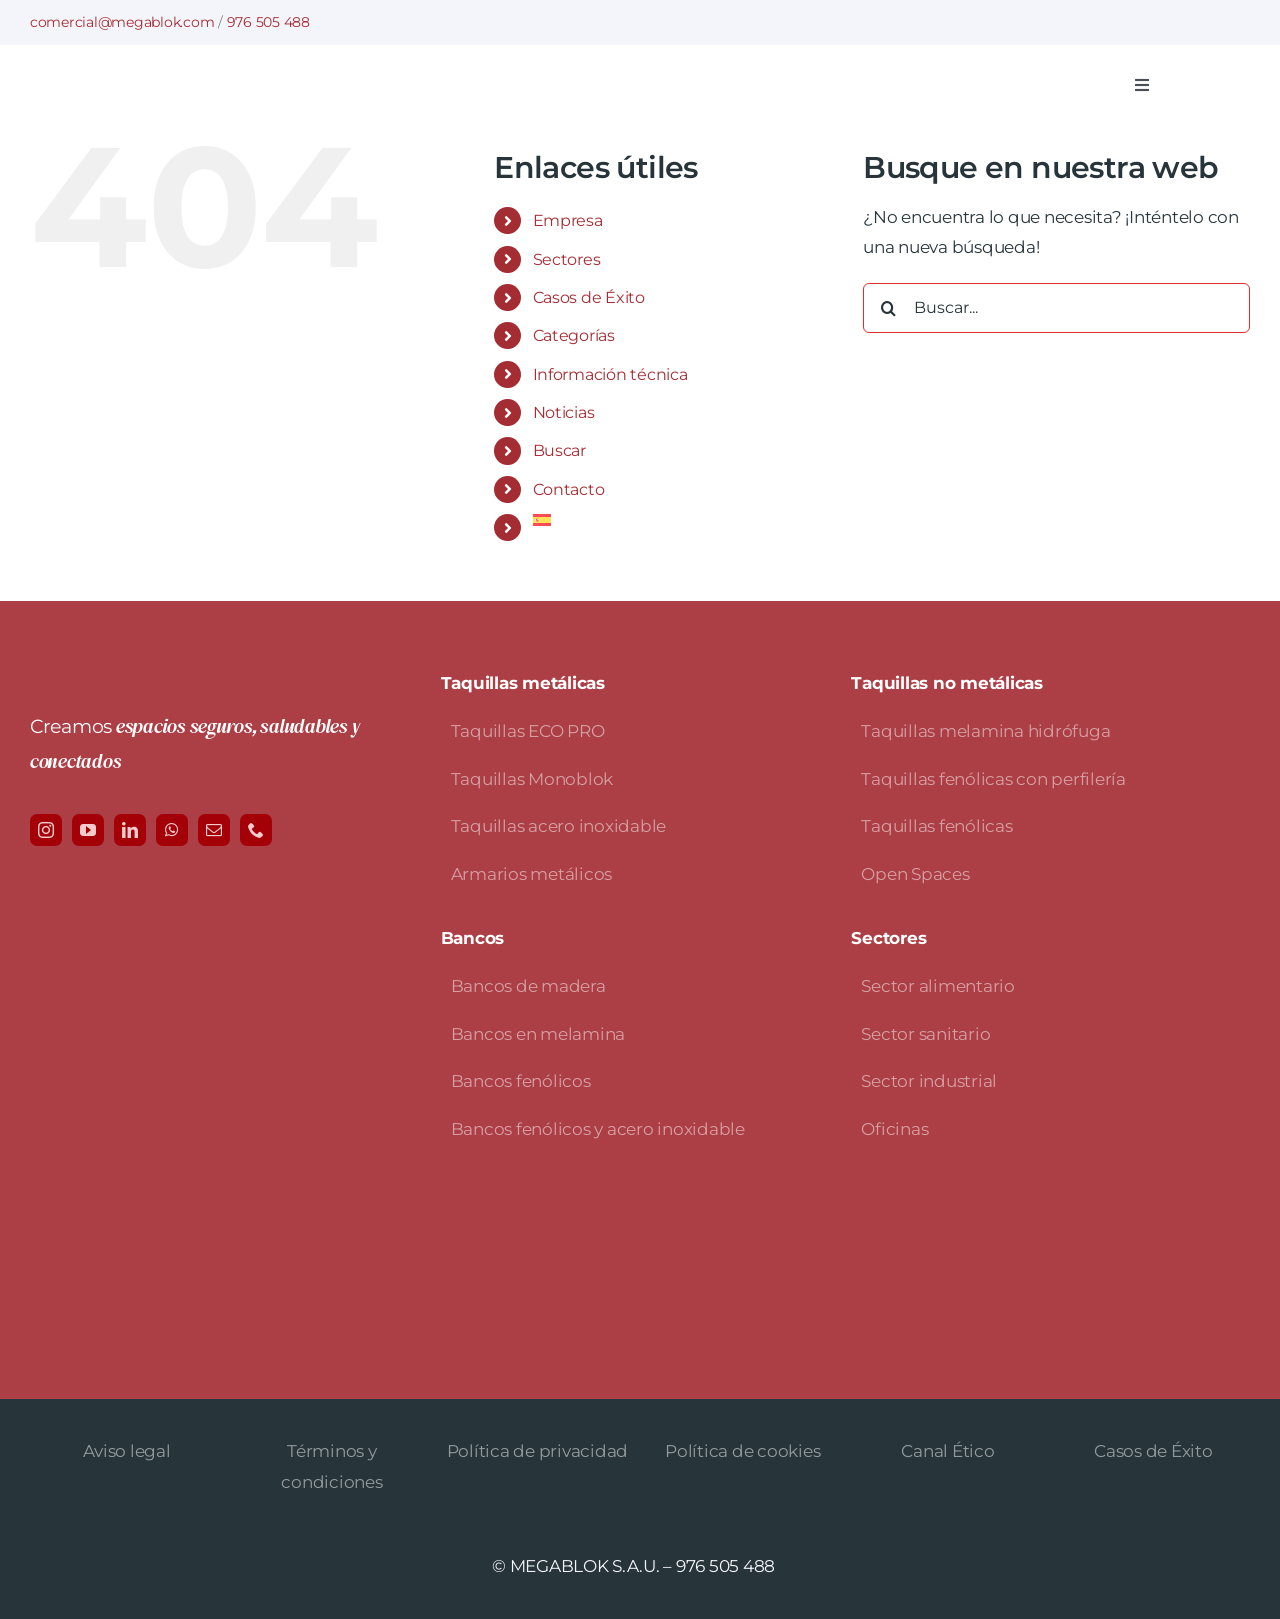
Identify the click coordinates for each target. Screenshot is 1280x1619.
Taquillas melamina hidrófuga (985, 731)
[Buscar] (888, 308)
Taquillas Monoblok (532, 779)
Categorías (574, 335)
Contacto (569, 489)
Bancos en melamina (538, 1034)
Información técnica (610, 374)
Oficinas (894, 1129)
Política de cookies (742, 1451)
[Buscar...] (1056, 308)
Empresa (568, 220)
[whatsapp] (172, 830)
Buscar (559, 450)
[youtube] (88, 830)
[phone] (256, 830)
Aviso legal (127, 1451)
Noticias (564, 412)
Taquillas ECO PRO (528, 731)
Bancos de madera (528, 986)
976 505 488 (268, 22)
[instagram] (46, 830)
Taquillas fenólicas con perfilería (993, 779)
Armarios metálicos (531, 874)
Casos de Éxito (589, 297)
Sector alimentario (937, 986)
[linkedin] (130, 830)
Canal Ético (947, 1451)
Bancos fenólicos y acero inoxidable (598, 1129)
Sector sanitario (925, 1034)
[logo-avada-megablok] (235, 75)
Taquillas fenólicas (936, 826)
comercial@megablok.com (122, 22)
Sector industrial (929, 1081)
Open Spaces (915, 874)
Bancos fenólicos (521, 1081)
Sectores (567, 259)
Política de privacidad (537, 1451)
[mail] (214, 830)
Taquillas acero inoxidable (558, 826)
